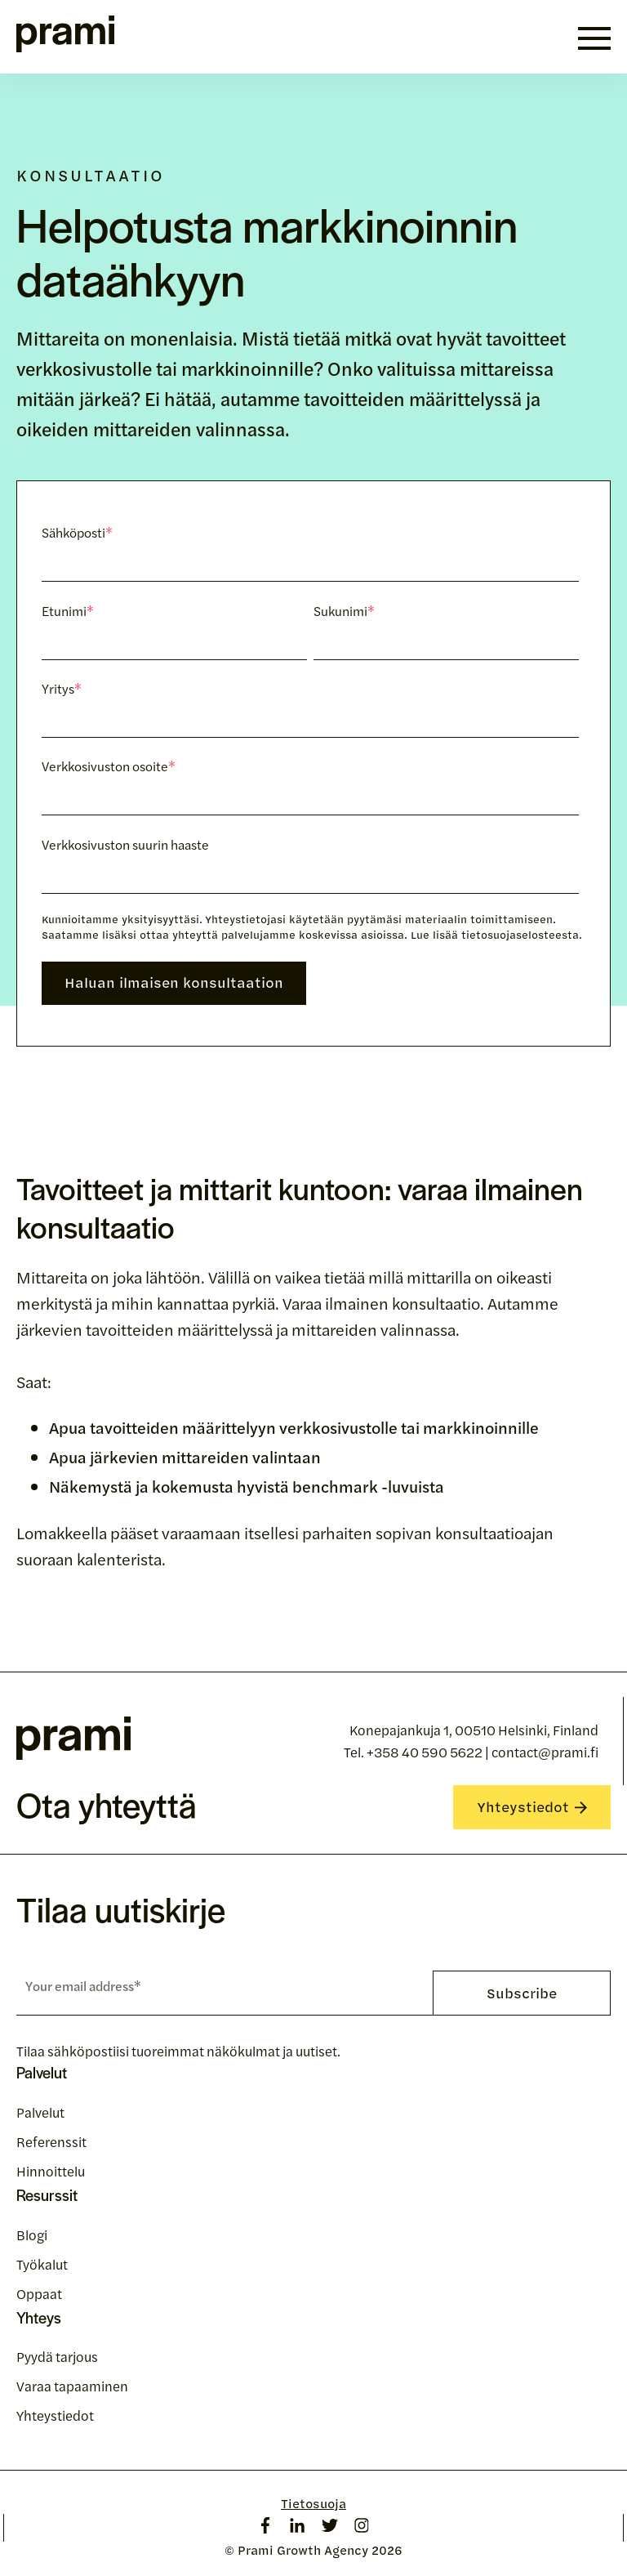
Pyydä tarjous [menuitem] (57, 2356)
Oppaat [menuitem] (39, 2293)
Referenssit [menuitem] (51, 2141)
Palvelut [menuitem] (40, 2112)
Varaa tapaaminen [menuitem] (72, 2385)
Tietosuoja (313, 2503)
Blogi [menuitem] (31, 2234)
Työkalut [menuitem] (42, 2264)
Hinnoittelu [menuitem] (50, 2171)
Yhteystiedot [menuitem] (55, 2415)
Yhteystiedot (532, 1806)
